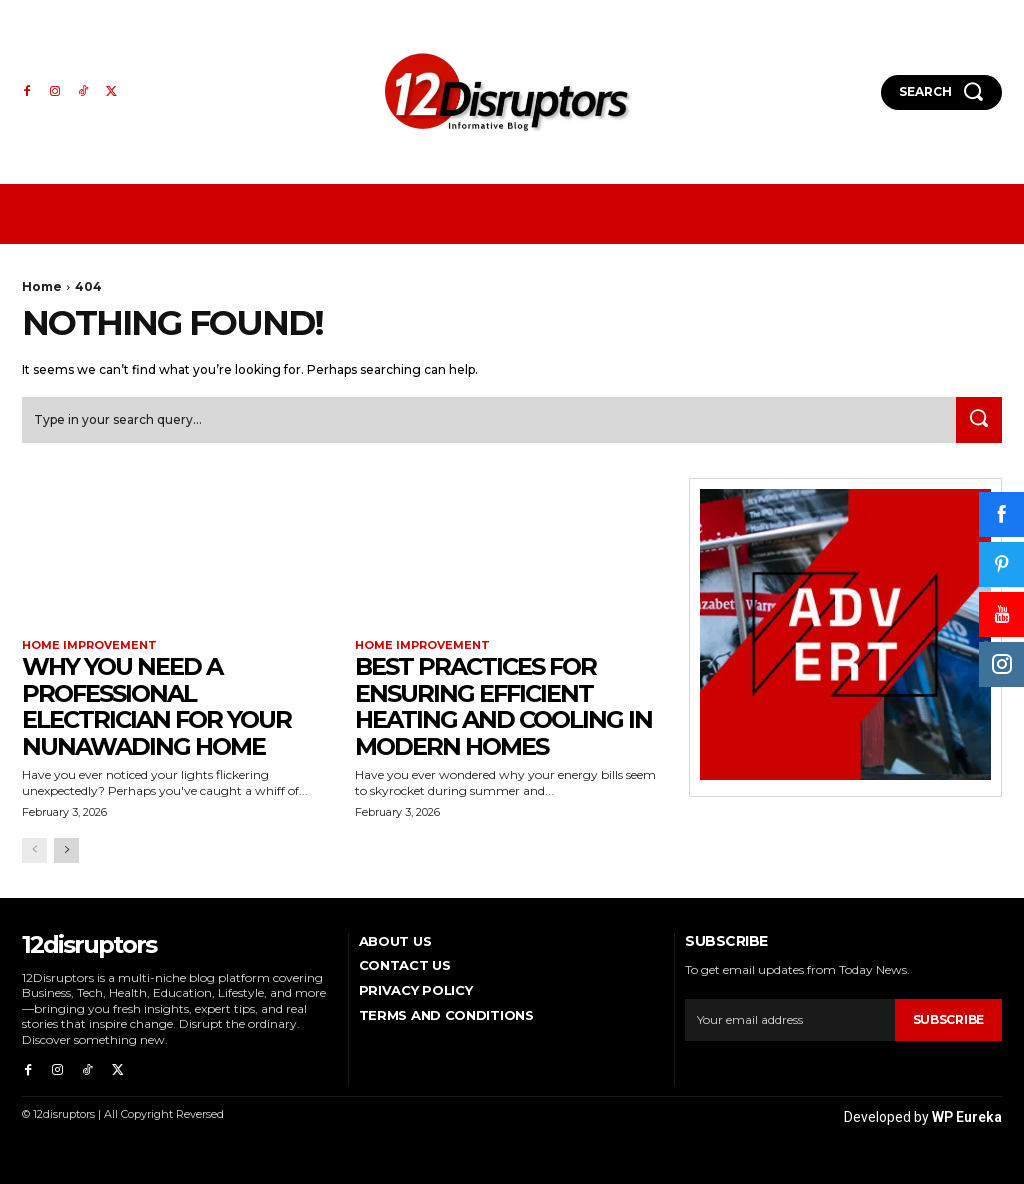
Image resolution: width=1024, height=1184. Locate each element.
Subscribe (948, 1021)
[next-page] (66, 851)
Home (42, 286)
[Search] (976, 422)
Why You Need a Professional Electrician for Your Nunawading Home (156, 708)
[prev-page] (34, 851)
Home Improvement (89, 647)
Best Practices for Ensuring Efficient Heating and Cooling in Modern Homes (503, 708)
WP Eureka (967, 1116)
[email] (789, 1022)
